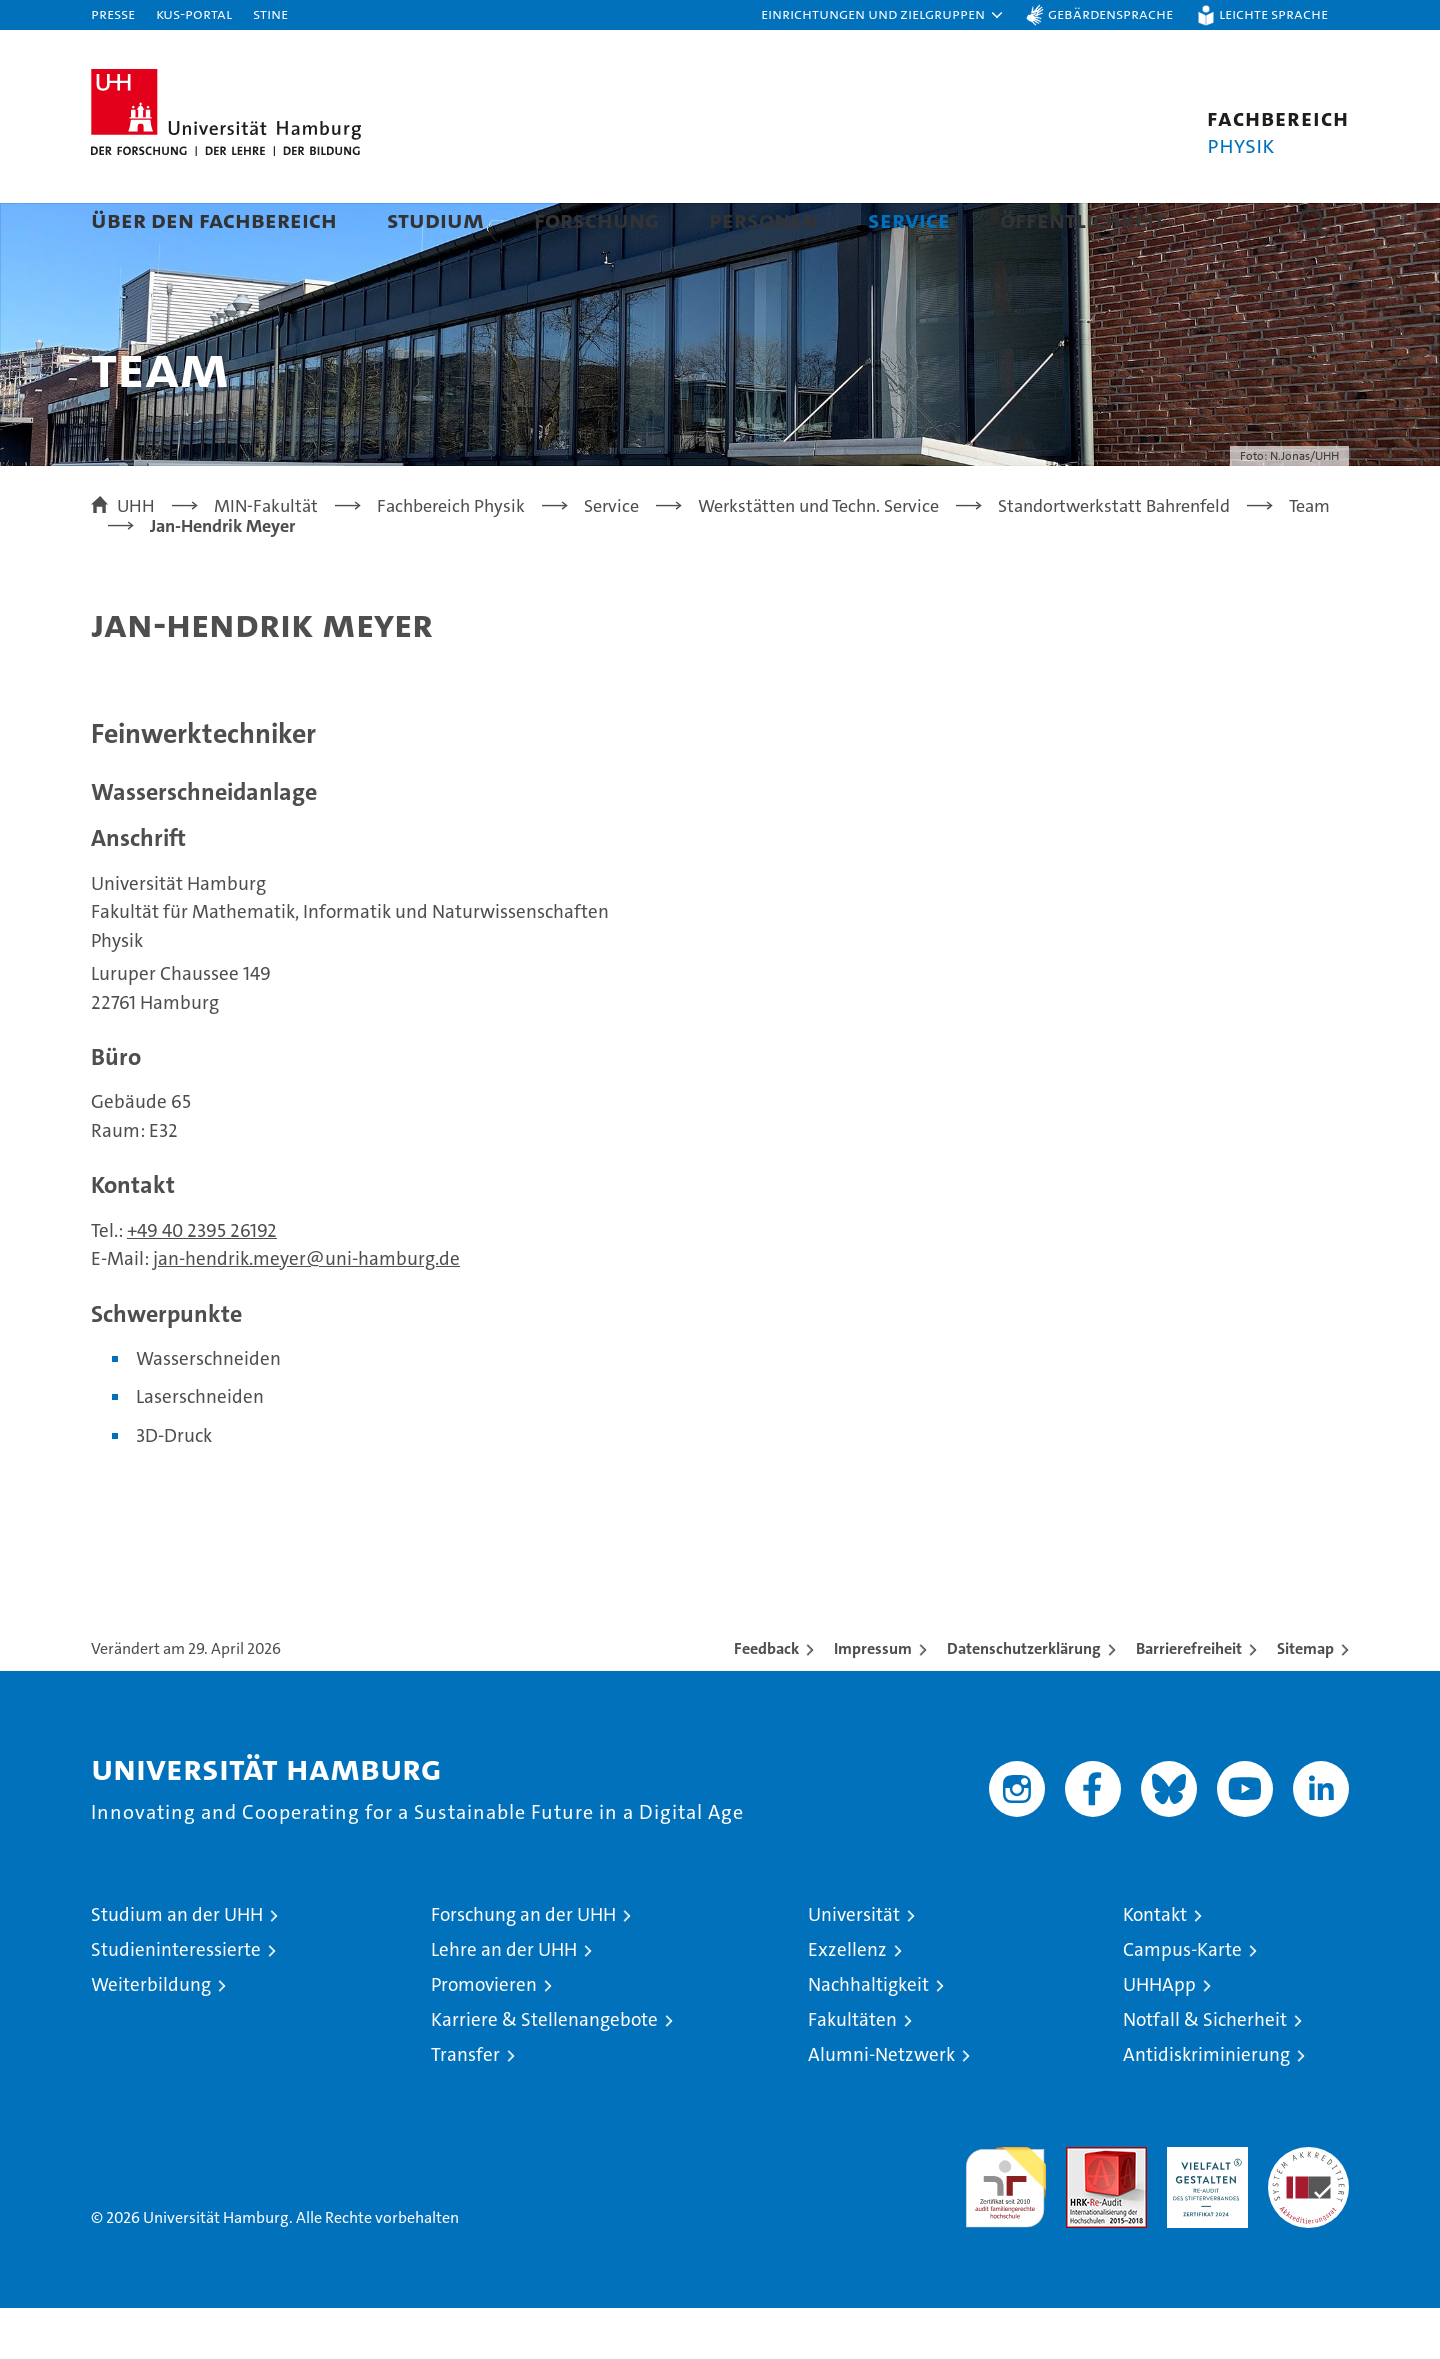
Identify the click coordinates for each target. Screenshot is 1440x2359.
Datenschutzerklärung (1024, 1699)
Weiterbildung (151, 2035)
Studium (435, 219)
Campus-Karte (1182, 2000)
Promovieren (484, 2035)
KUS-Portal (194, 13)
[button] (883, 15)
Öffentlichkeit (1082, 219)
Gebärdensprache (1110, 13)
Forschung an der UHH (523, 1965)
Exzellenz (847, 2000)
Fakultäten (852, 2070)
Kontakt (1155, 1965)
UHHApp (1159, 2035)
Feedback (766, 1699)
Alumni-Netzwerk (881, 2105)
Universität (854, 1965)
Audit (1085, 2208)
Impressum (873, 1699)
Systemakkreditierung (1308, 2208)
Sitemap (1305, 1699)
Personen (763, 219)
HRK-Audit (1202, 2208)
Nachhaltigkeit (868, 2035)
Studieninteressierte (176, 2000)
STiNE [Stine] (270, 13)
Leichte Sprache (1273, 13)
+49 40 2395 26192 (202, 1281)
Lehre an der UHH (504, 2000)
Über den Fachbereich (214, 219)
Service (909, 219)
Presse (113, 13)
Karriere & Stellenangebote (544, 2070)
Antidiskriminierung (1206, 2105)
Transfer (465, 2105)
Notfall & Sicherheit (1205, 2070)
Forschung (596, 219)
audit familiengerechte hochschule (1005, 2229)
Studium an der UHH (177, 1965)
